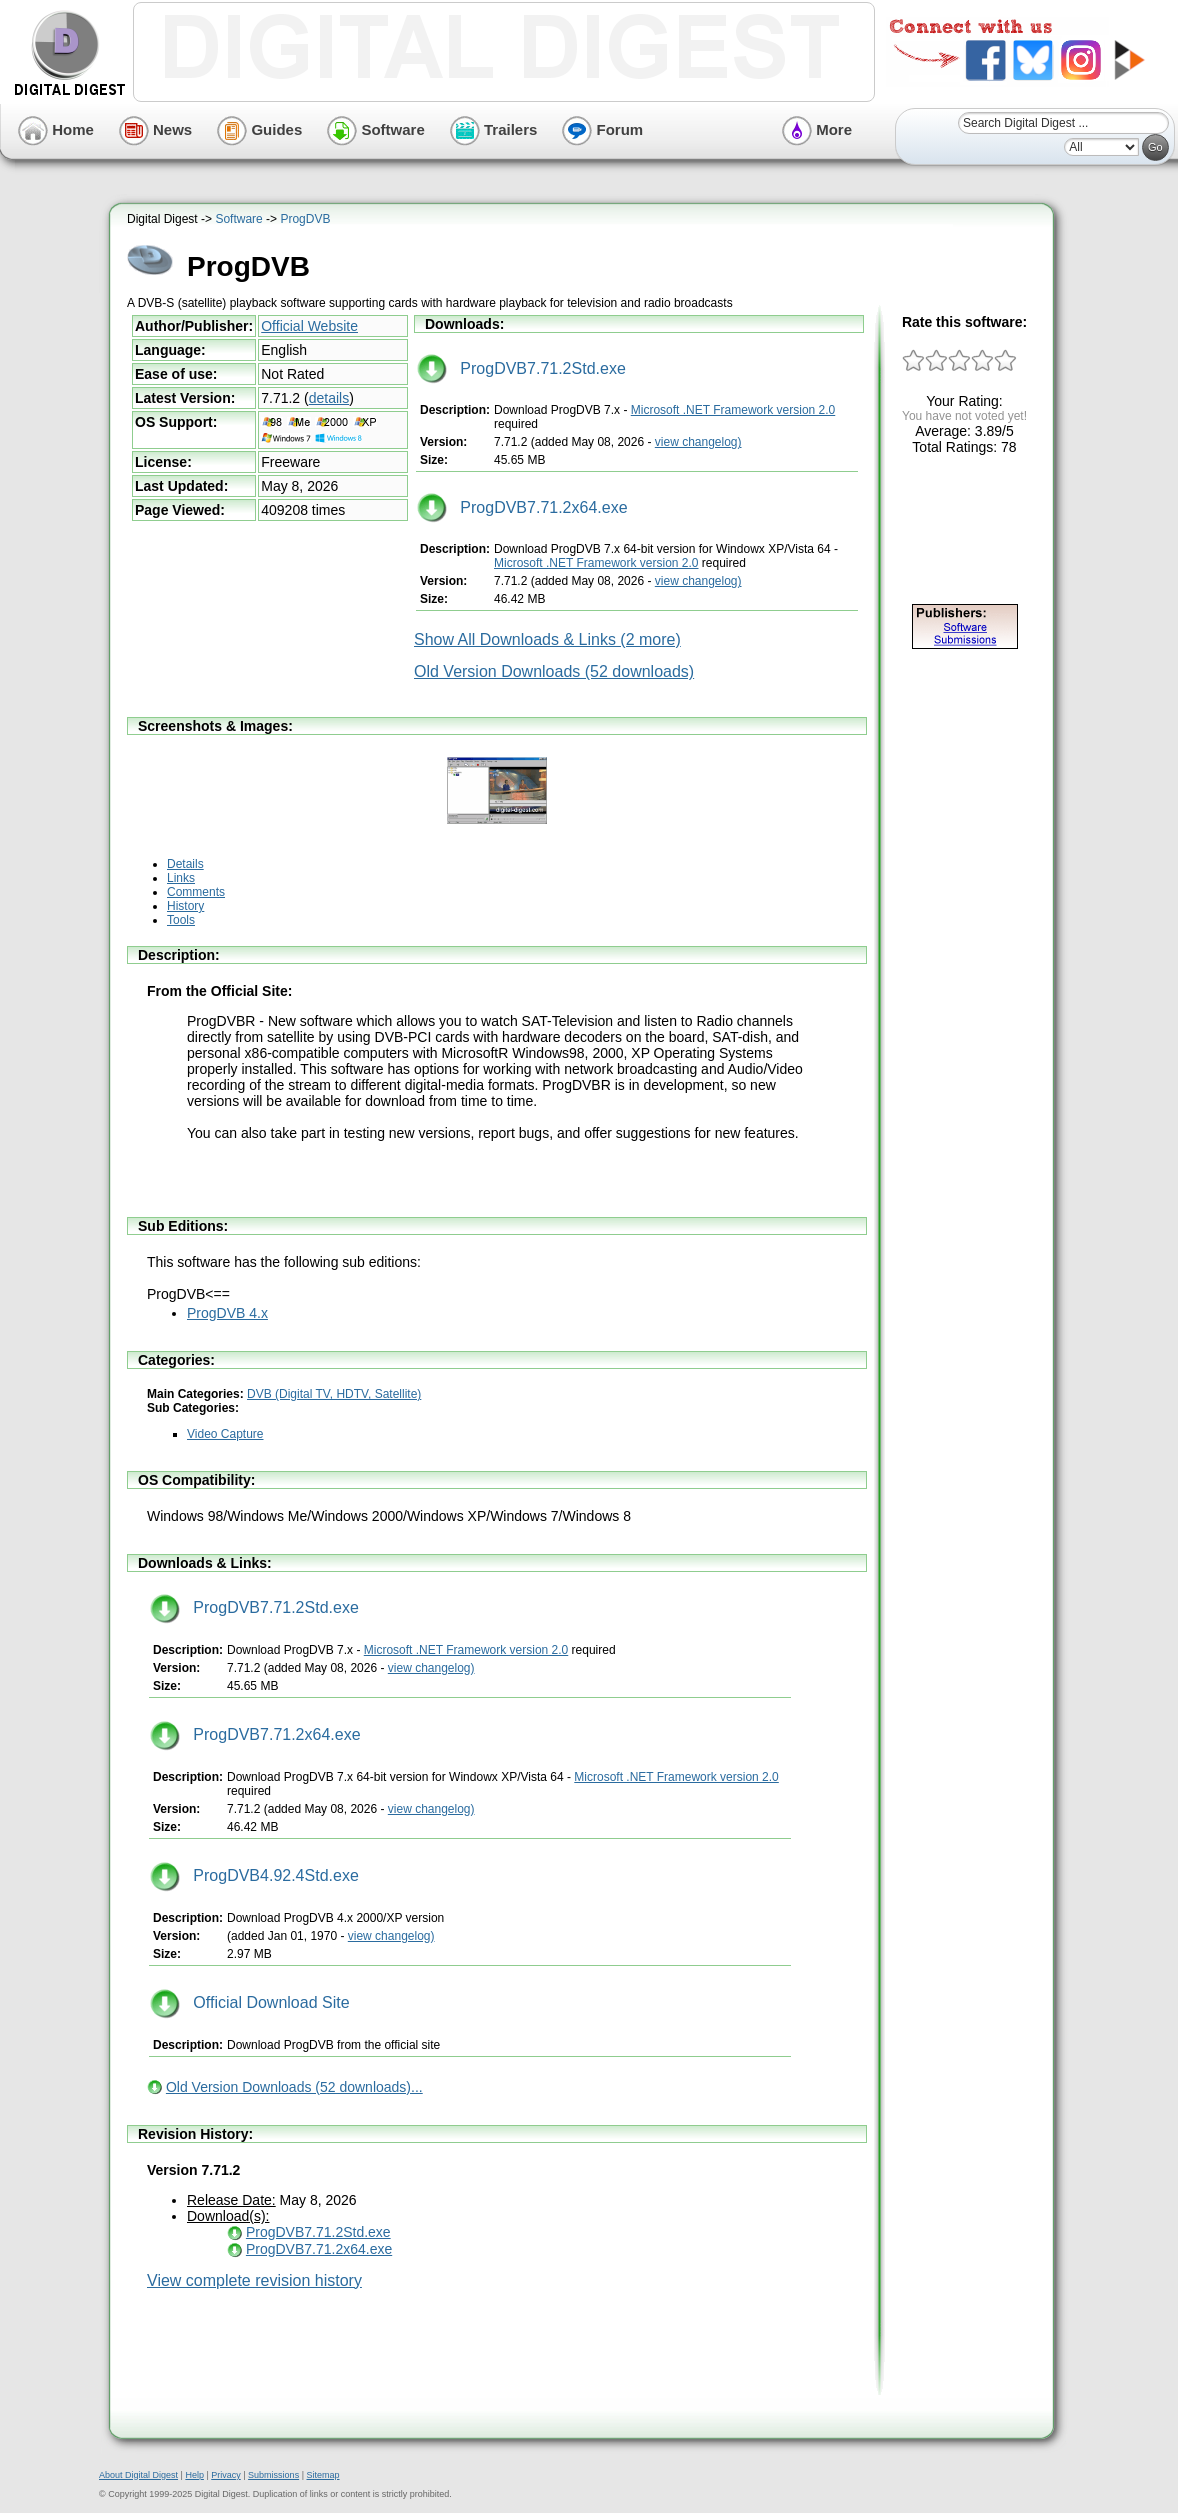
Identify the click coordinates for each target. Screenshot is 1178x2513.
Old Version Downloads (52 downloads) (554, 671)
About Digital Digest (138, 2475)
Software (376, 129)
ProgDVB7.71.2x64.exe (522, 507)
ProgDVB (305, 219)
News (155, 129)
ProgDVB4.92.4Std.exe (254, 1875)
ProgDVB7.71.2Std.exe (521, 368)
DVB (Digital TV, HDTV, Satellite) (334, 1394)
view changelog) (698, 442)
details (329, 398)
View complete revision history (254, 2280)
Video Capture (225, 1434)
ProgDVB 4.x (227, 1313)
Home (56, 129)
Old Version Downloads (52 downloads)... (294, 2087)
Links (181, 878)
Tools (181, 920)
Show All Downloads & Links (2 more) (547, 639)
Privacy (226, 2475)
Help (194, 2475)
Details (185, 864)
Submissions (273, 2475)
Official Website (309, 326)
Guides (259, 129)
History (185, 906)
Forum (602, 129)
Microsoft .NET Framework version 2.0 (733, 410)
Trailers (494, 129)
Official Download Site (250, 2002)
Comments (196, 892)
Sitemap (322, 2475)
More (817, 129)
